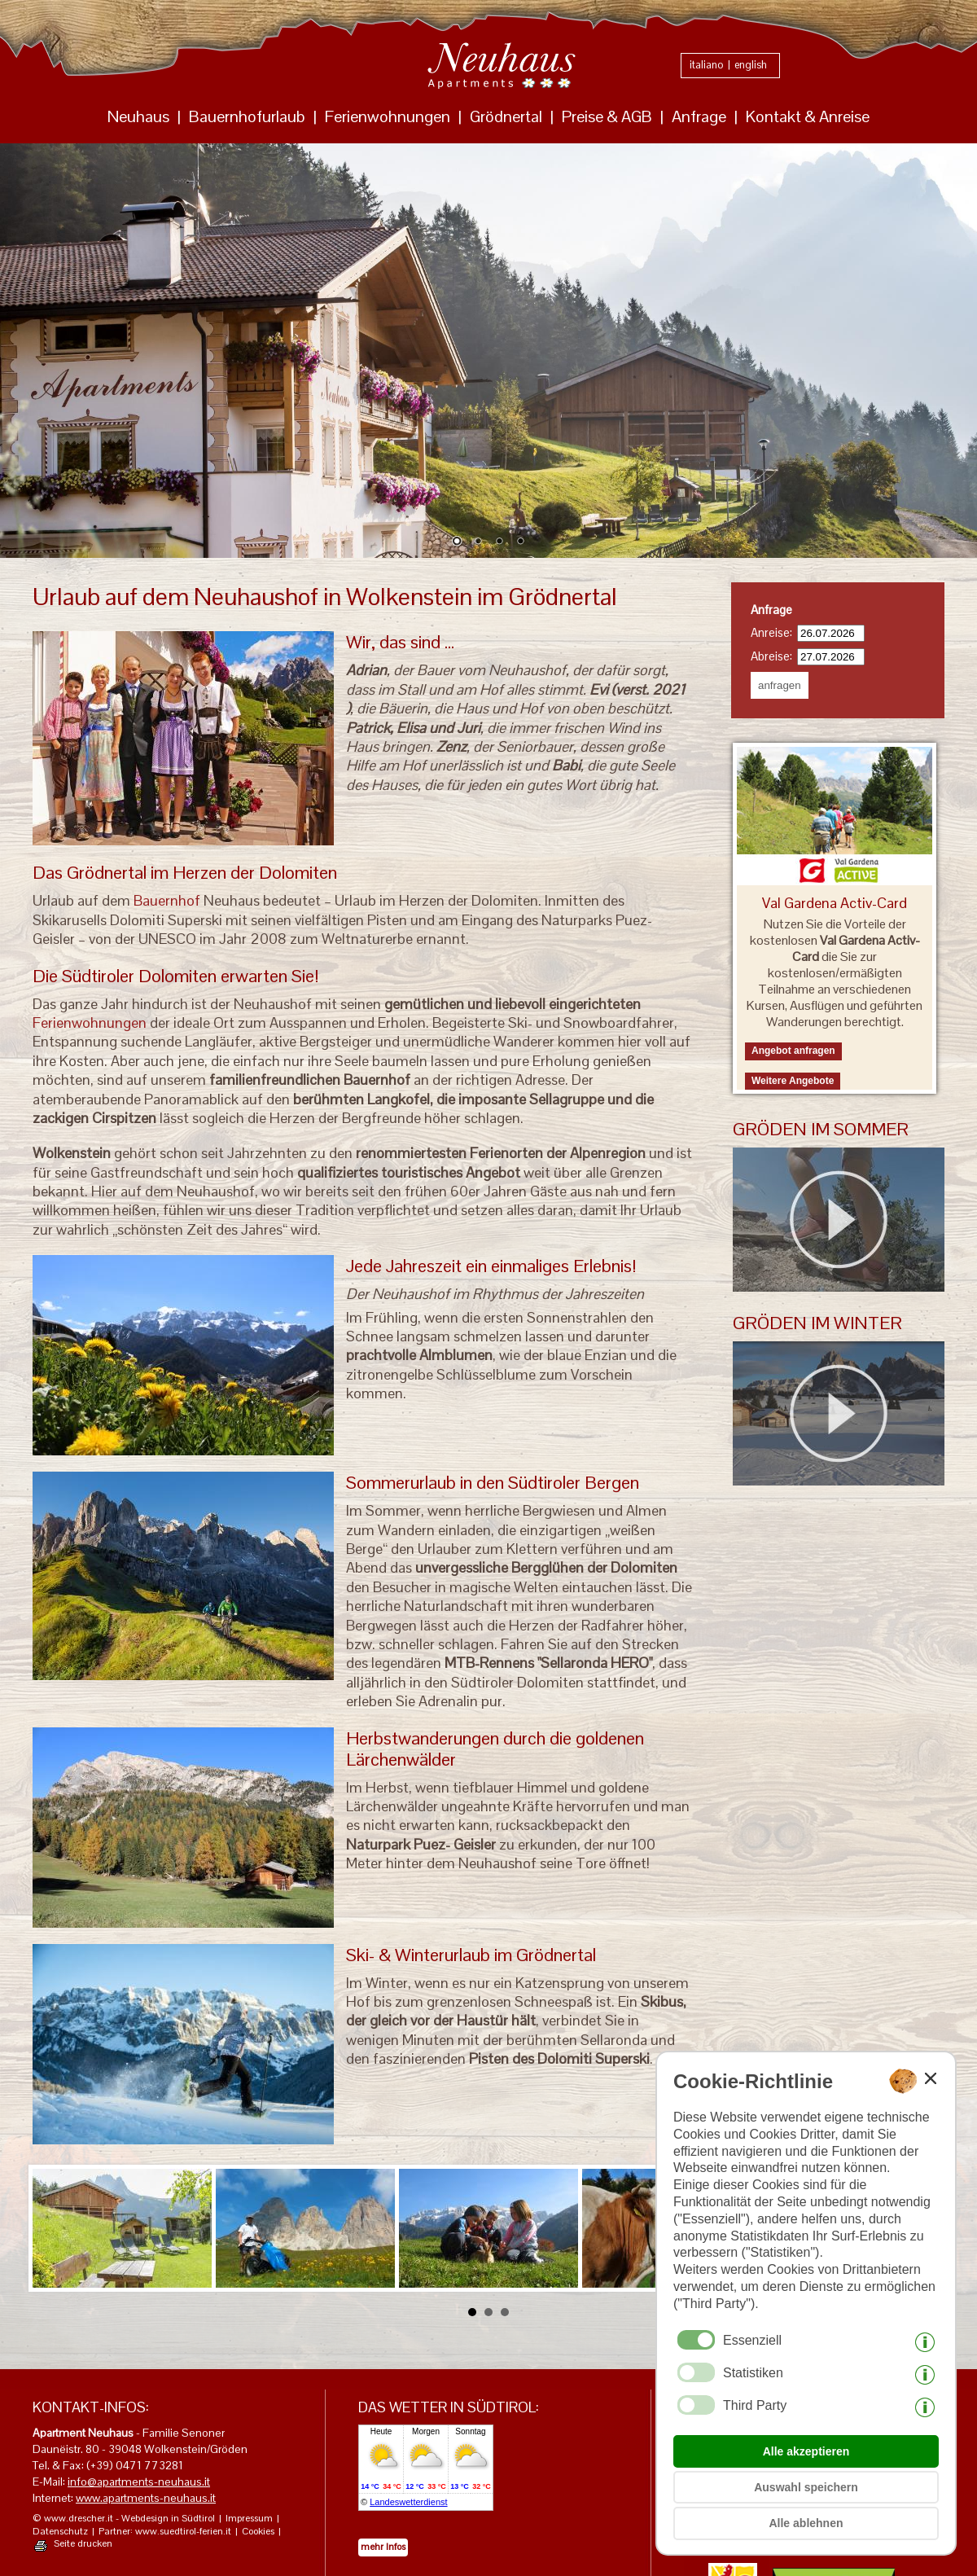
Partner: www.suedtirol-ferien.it (165, 2532)
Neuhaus (138, 116)
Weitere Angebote (792, 1080)
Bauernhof (167, 900)
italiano (707, 65)
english (750, 65)
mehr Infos (383, 2546)
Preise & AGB (607, 116)
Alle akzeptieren (806, 2451)
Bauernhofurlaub (247, 116)
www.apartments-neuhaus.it (146, 2497)
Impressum (249, 2518)
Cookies (258, 2532)
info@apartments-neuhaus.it (139, 2481)
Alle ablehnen (806, 2523)
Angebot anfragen (793, 1050)
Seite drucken (83, 2544)
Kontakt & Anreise (808, 116)
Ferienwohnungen (387, 116)
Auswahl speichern (806, 2487)
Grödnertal (506, 116)
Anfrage (699, 116)
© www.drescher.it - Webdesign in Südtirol (124, 2518)
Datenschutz (60, 2532)
